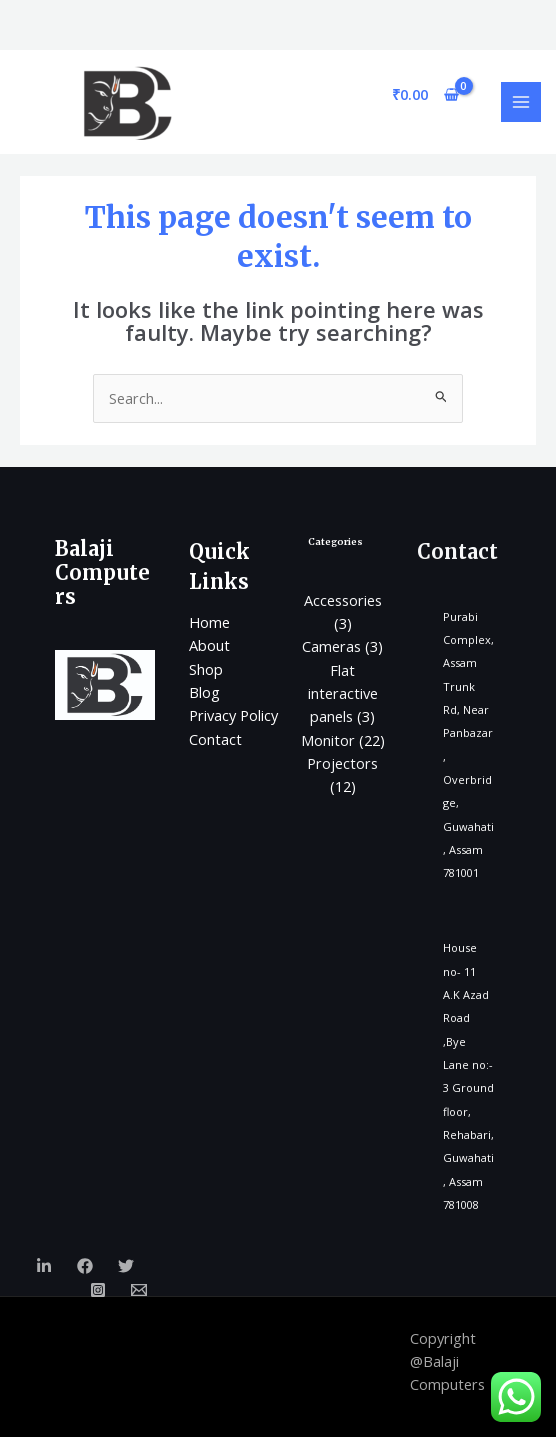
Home (209, 622)
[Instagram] (98, 1290)
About (209, 645)
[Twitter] (126, 1266)
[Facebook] (85, 1266)
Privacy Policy (233, 715)
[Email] (139, 1290)
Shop (206, 669)
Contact (215, 739)
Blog (204, 692)
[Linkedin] (44, 1266)
